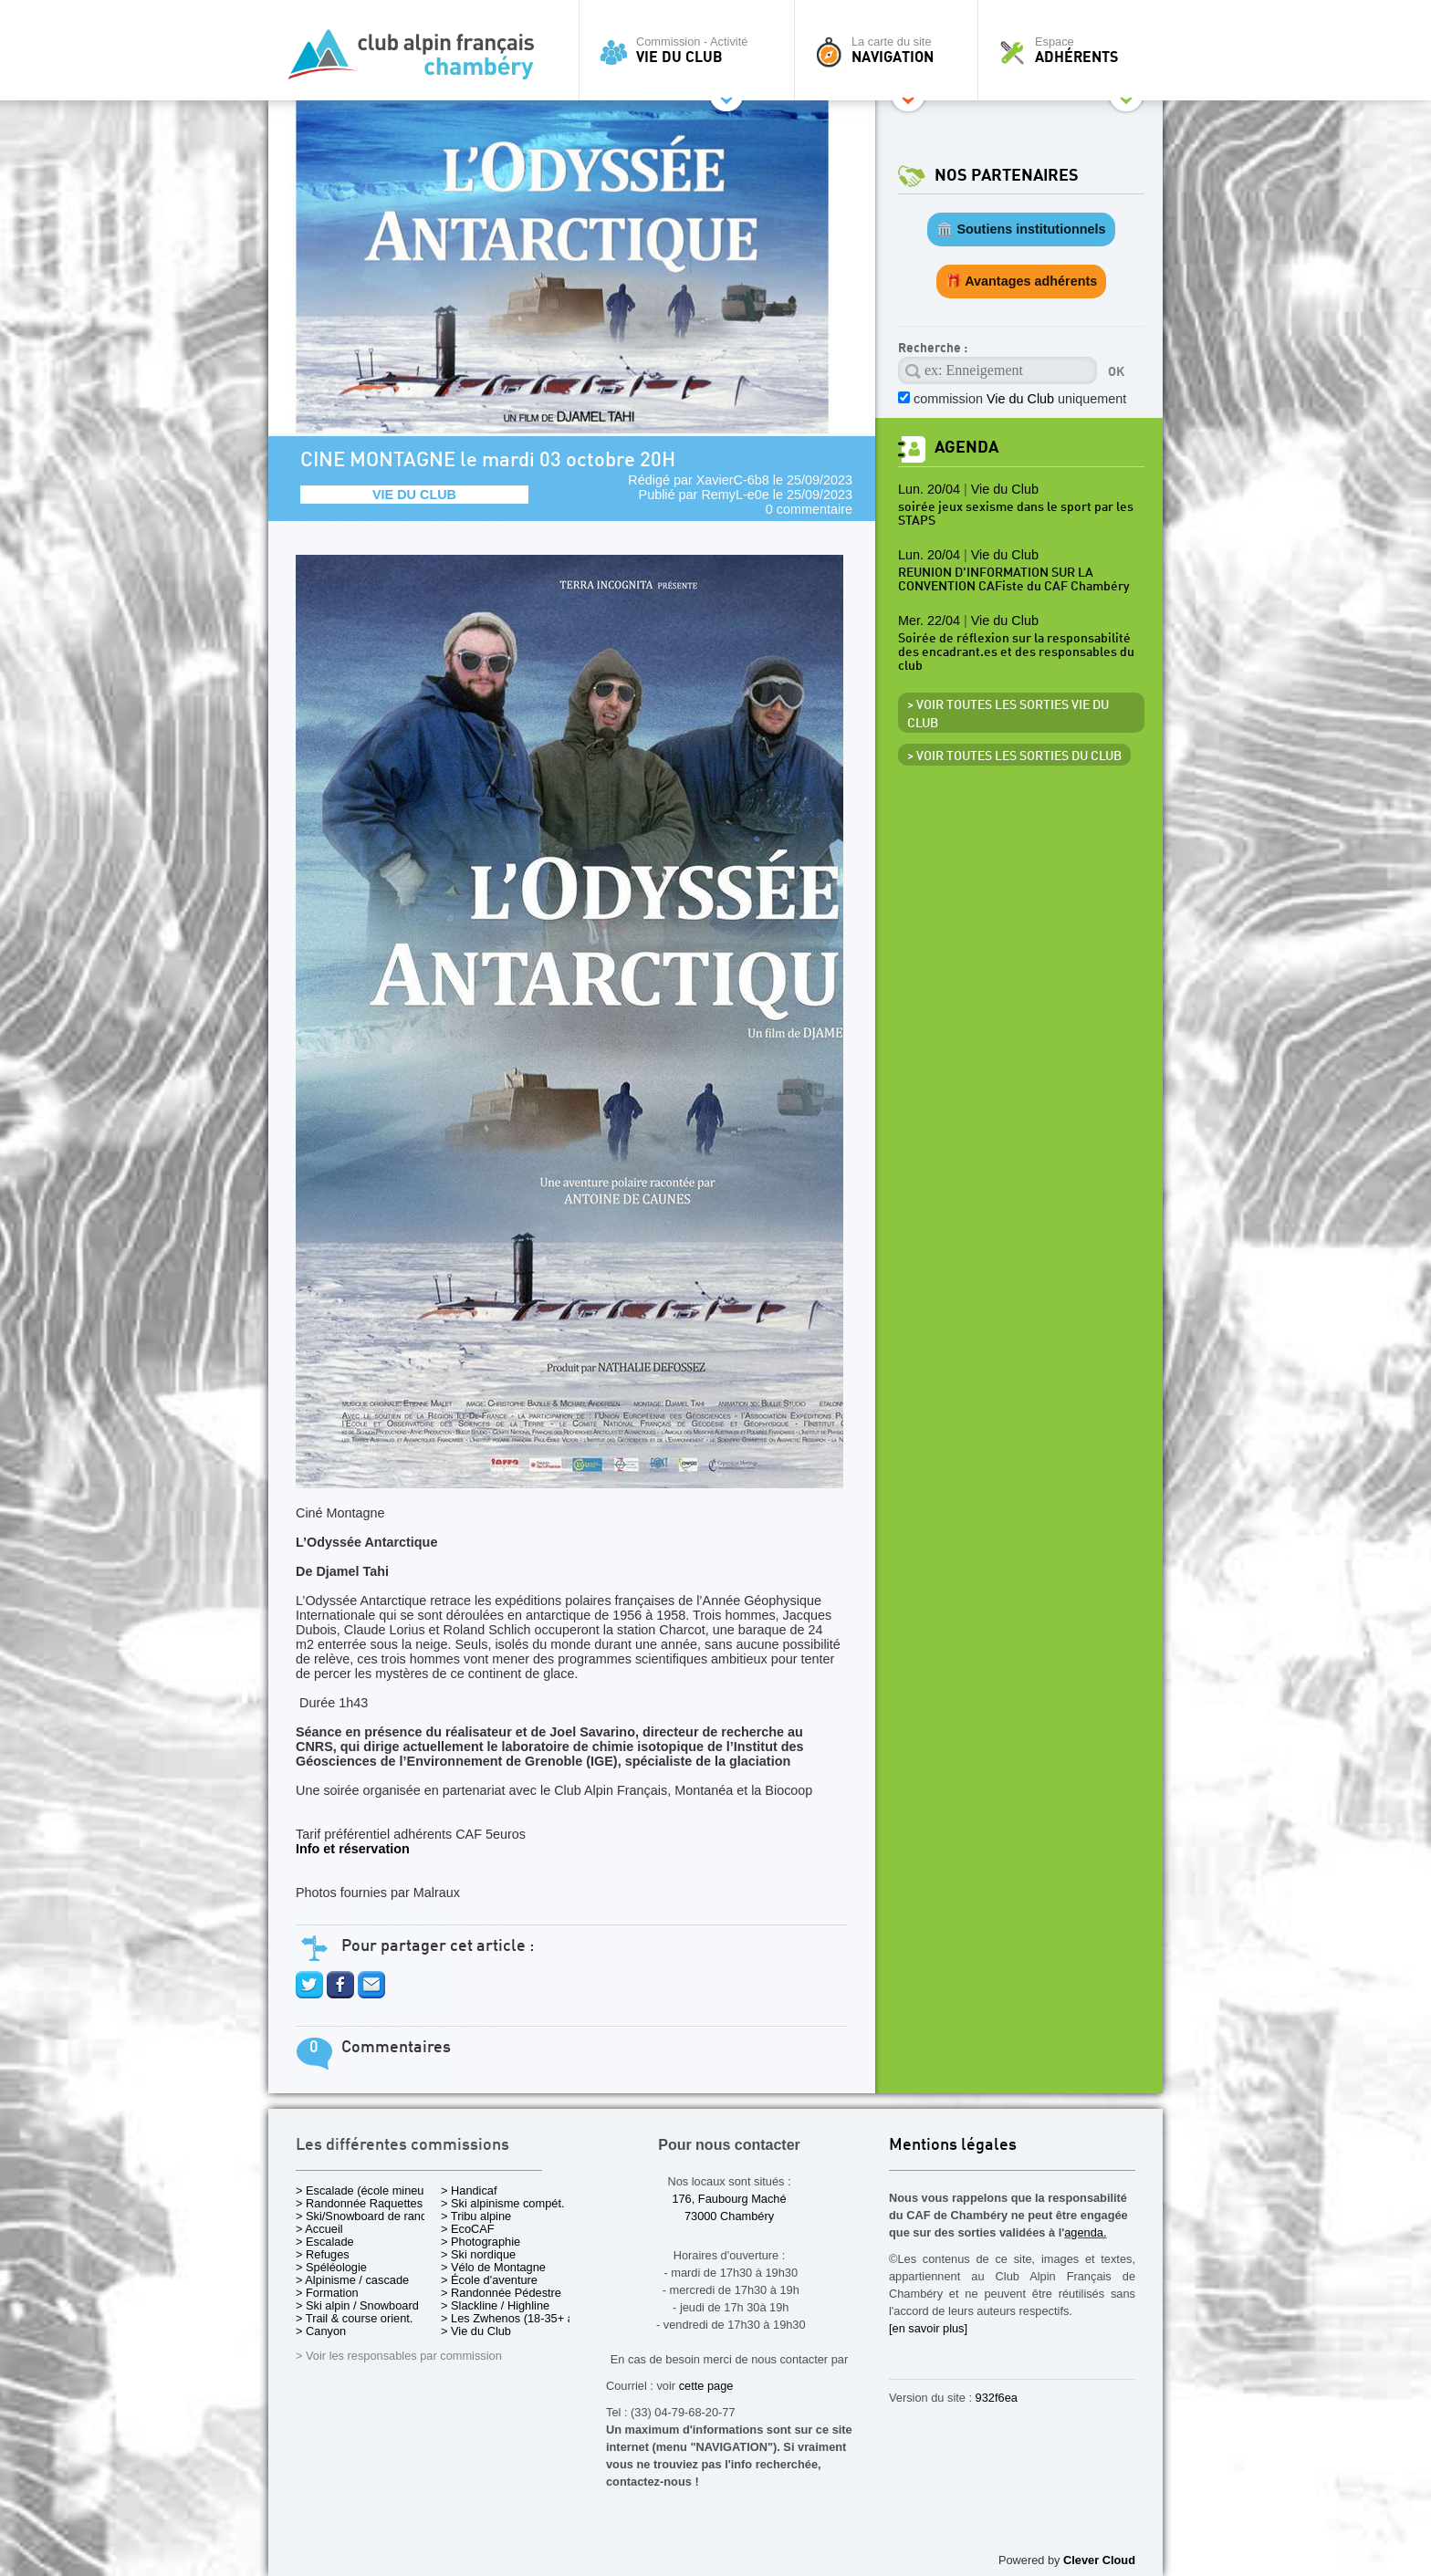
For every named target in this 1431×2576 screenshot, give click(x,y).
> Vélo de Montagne (493, 2267)
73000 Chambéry (729, 2216)
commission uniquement (1020, 398)
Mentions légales (953, 2146)
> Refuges (323, 2254)
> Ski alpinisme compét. (503, 2203)
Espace (1075, 50)
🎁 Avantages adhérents (1021, 281)
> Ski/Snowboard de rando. (366, 2216)
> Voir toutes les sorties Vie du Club (1008, 714)
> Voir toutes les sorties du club (1014, 756)
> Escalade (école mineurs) (366, 2190)
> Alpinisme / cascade (352, 2280)
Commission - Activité (691, 50)
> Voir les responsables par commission (399, 2355)
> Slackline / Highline (495, 2305)
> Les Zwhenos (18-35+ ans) (515, 2318)
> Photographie (480, 2241)
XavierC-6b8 (732, 480)
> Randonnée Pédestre (501, 2293)
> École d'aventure (489, 2280)
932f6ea (997, 2397)
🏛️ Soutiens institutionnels (1020, 229)
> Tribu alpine (476, 2216)
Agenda (966, 447)
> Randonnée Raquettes (359, 2203)
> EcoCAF (468, 2229)
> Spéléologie (331, 2267)
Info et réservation (353, 1848)
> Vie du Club (476, 2331)
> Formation (327, 2293)
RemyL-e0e (734, 494)
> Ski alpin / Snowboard (357, 2305)
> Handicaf (469, 2190)
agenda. (1085, 2232)
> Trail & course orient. (354, 2318)
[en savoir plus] (928, 2328)
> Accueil (319, 2229)
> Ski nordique (478, 2254)
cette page (706, 2386)
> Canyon (321, 2331)
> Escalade (325, 2241)
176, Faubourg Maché (729, 2199)
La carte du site (890, 50)
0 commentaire (809, 509)
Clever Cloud (1099, 2560)
